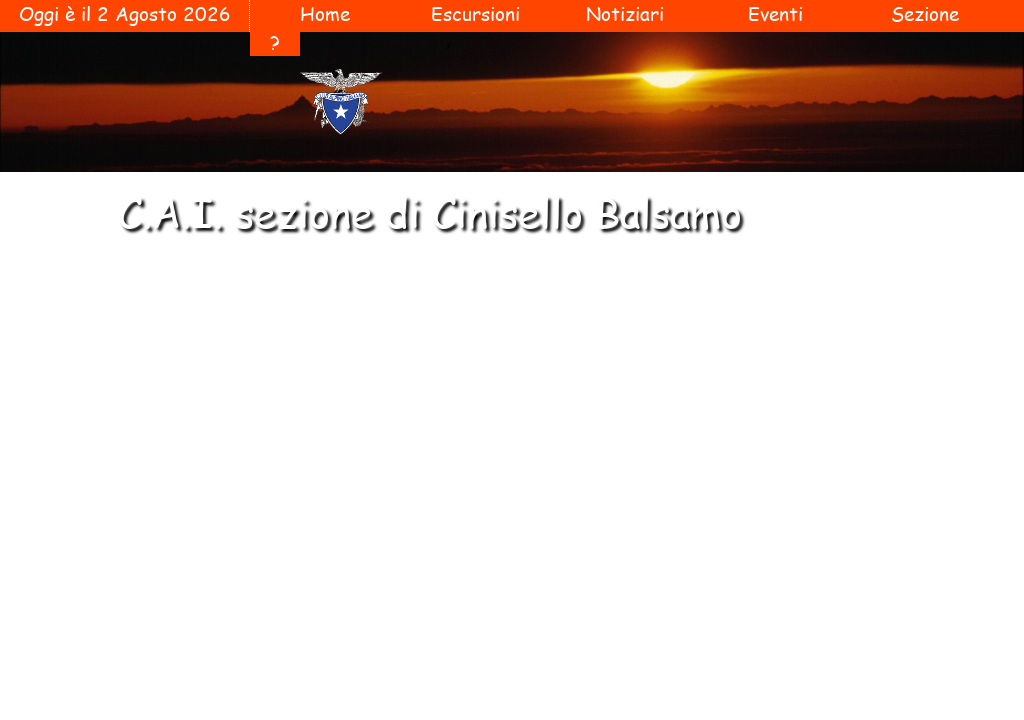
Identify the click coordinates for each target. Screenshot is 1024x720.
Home (325, 14)
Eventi (775, 14)
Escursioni (475, 14)
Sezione (925, 14)
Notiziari (625, 14)
